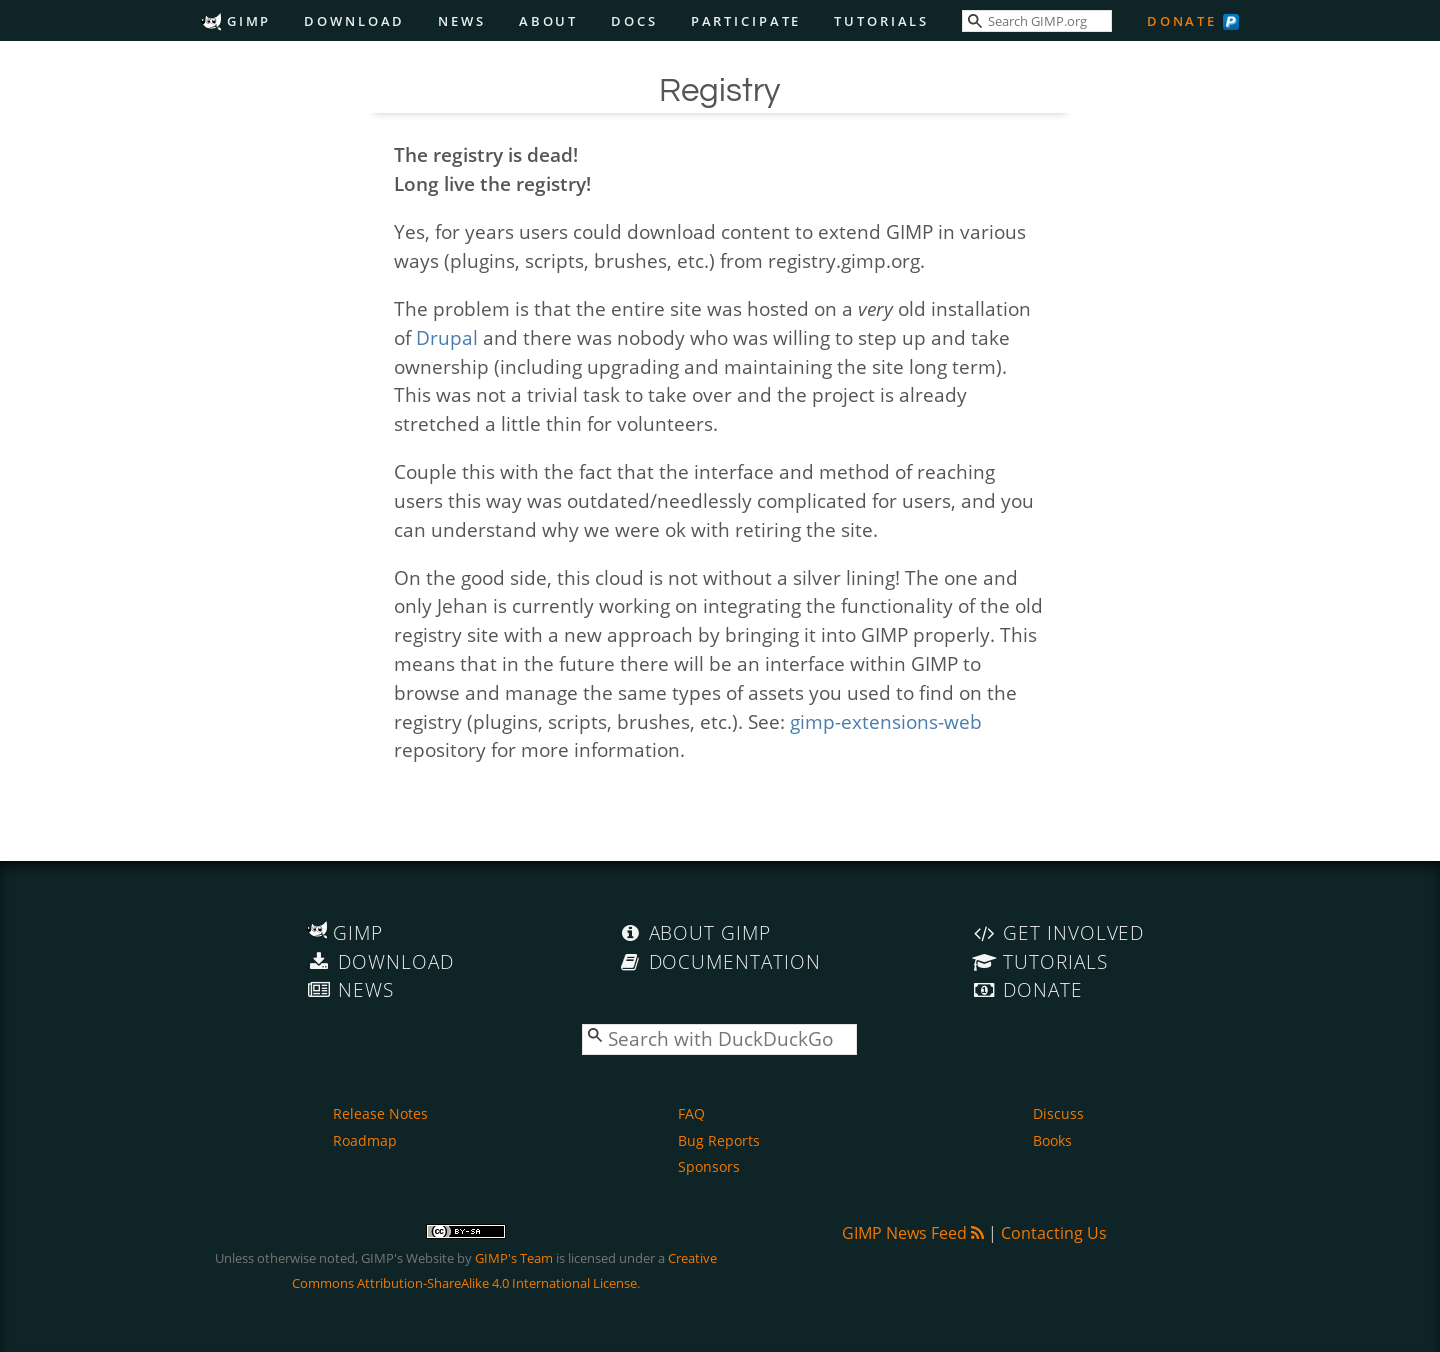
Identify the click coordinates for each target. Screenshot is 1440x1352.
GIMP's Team (514, 1258)
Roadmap (365, 1140)
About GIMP (694, 932)
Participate (746, 21)
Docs (634, 21)
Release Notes (380, 1113)
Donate (1182, 21)
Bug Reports (719, 1140)
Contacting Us (1054, 1233)
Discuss (1058, 1113)
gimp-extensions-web (886, 721)
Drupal (447, 337)
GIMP (236, 21)
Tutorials (881, 21)
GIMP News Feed (913, 1233)
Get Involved (1058, 932)
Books (1052, 1140)
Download (354, 21)
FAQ (691, 1113)
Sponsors (709, 1166)
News (462, 21)
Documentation (719, 961)
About (548, 21)
